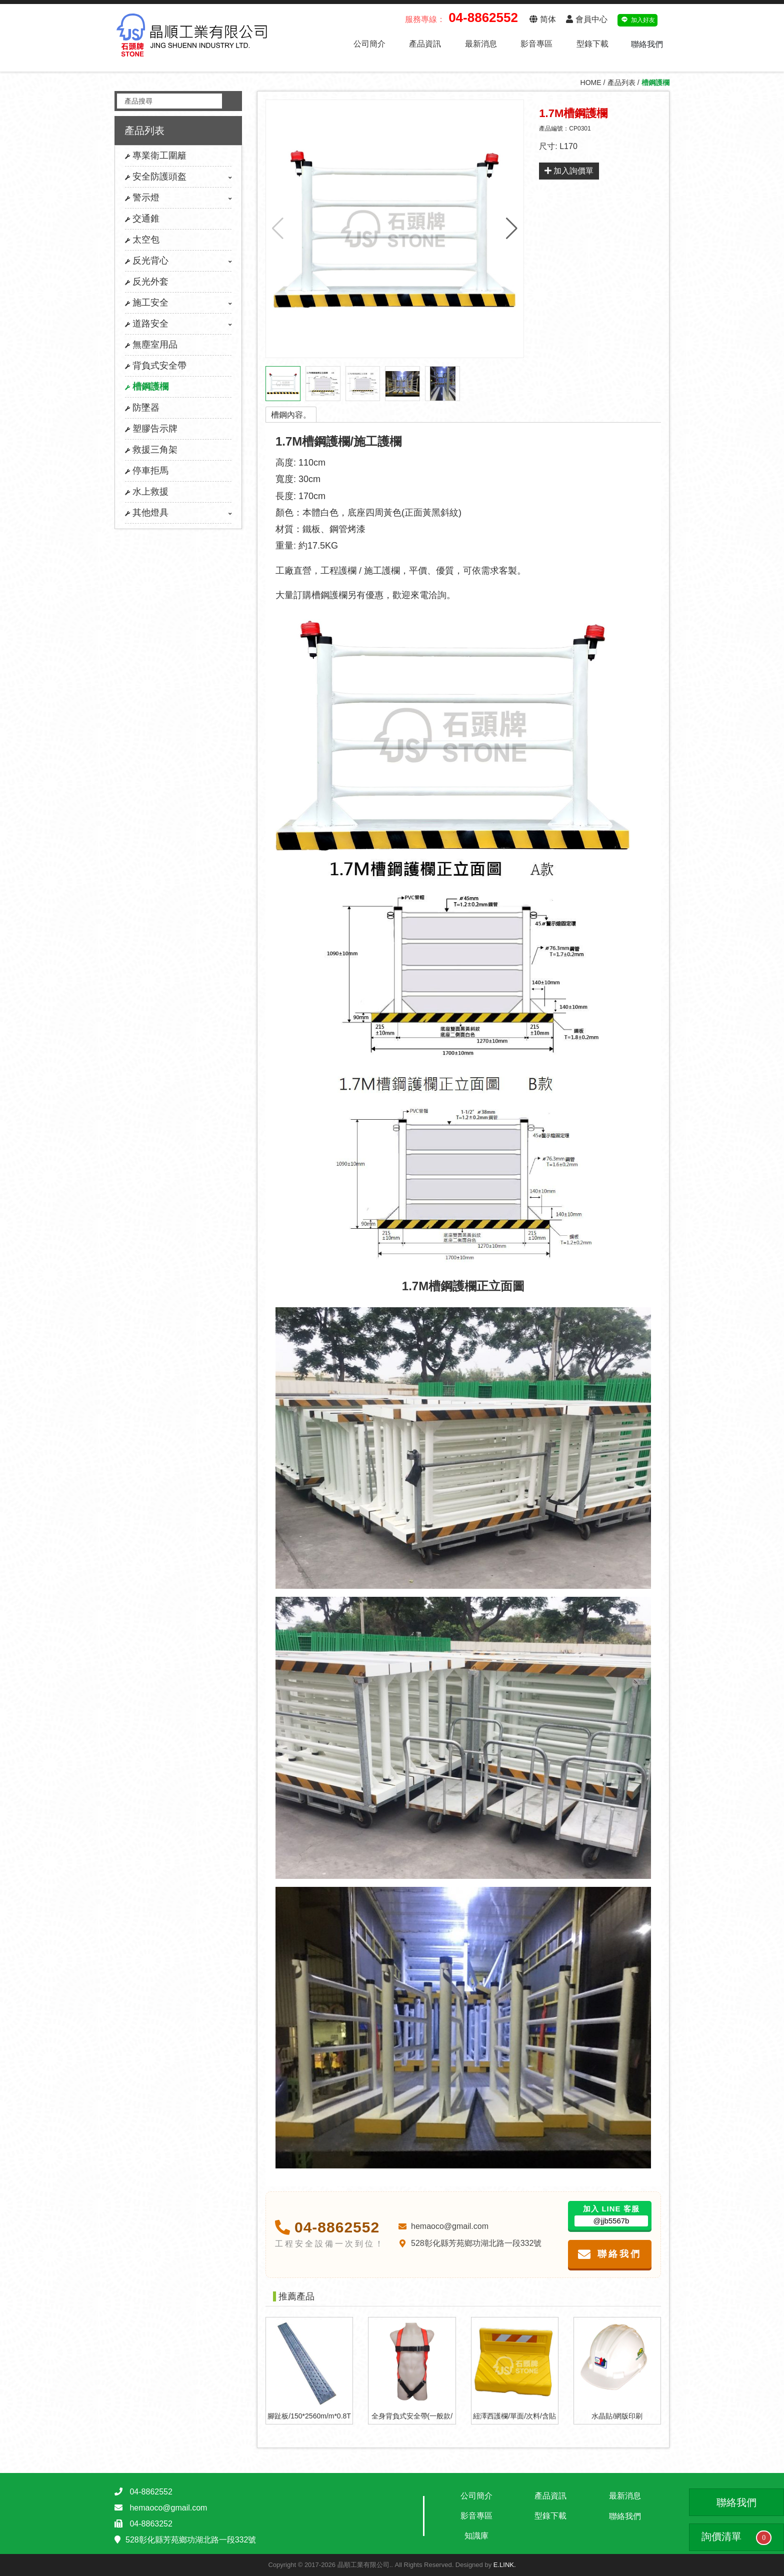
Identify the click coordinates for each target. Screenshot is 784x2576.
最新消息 (481, 44)
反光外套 (146, 282)
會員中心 (586, 19)
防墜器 (142, 408)
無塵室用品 (151, 345)
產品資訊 (425, 44)
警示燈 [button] (178, 198)
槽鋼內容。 (291, 415)
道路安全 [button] (178, 324)
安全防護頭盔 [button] (178, 177)
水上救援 (146, 492)
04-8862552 (327, 2227)
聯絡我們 (647, 44)
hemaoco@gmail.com (443, 2226)
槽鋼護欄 (146, 387)
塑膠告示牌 (151, 429)
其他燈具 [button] (178, 513)
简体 (543, 19)
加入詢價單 (569, 171)
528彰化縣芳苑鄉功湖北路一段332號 (470, 2243)
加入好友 (637, 19)
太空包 (142, 240)
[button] (511, 229)
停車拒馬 (146, 471)
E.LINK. (505, 2564)
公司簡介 (370, 44)
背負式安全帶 (155, 366)
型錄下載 (592, 44)
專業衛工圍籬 (155, 156)
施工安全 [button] (178, 303)
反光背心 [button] (178, 261)
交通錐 (142, 219)
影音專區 (536, 44)
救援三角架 (151, 450)
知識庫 (476, 2535)
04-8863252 (151, 2523)
